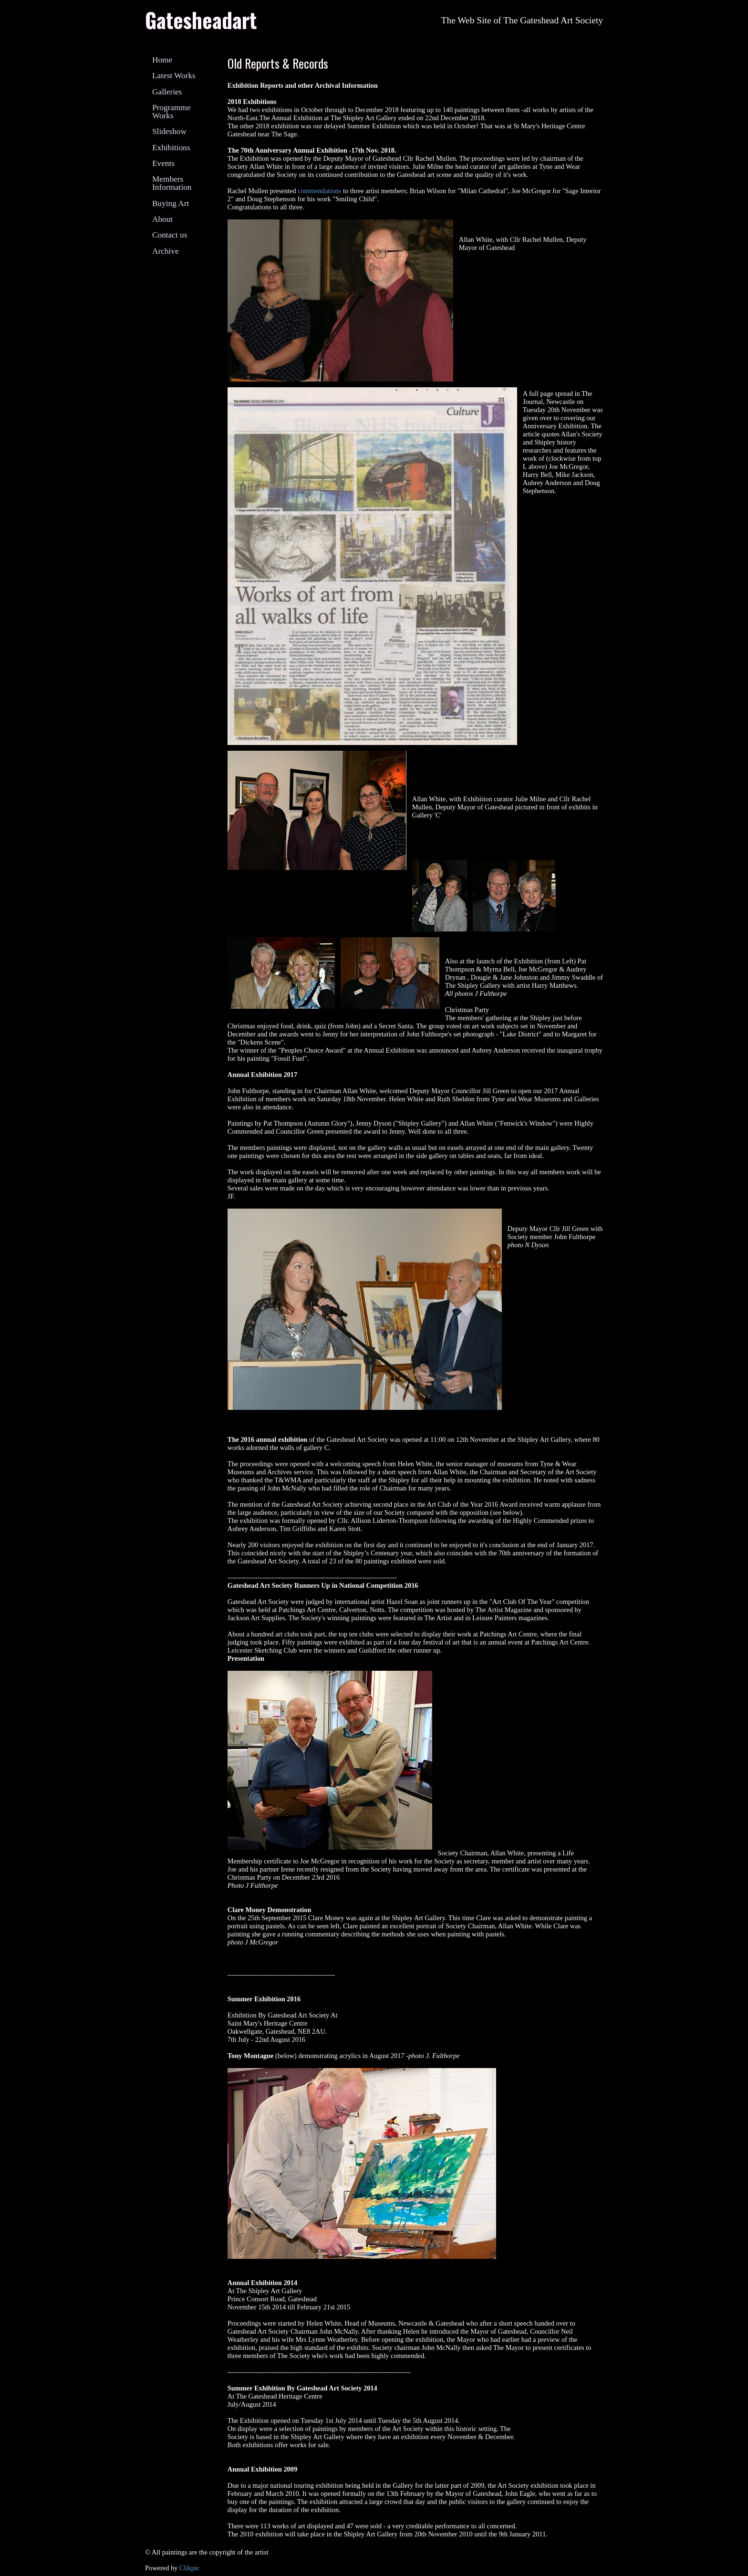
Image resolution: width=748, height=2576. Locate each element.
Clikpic (189, 2568)
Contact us (169, 234)
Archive (165, 251)
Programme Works (171, 111)
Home (162, 59)
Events (163, 163)
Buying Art (170, 203)
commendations (319, 191)
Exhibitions (171, 147)
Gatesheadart (201, 19)
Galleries (167, 91)
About (162, 219)
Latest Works (174, 75)
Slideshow (169, 131)
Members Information (171, 183)
